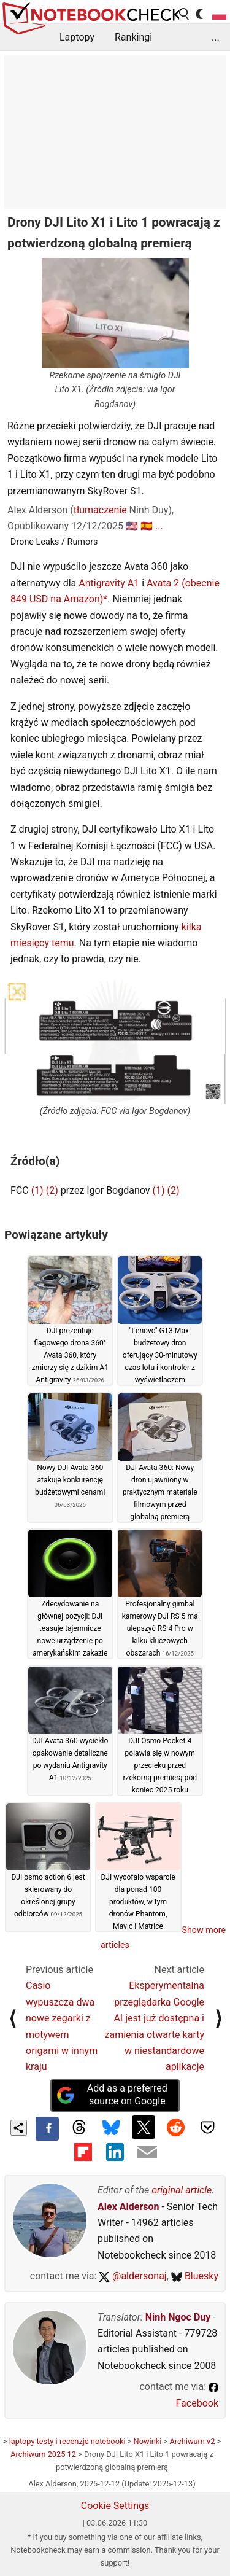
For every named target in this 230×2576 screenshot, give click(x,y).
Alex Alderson (128, 2206)
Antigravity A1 (109, 583)
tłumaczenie (100, 510)
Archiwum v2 (192, 2441)
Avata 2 (163, 583)
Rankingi (133, 37)
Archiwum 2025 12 (43, 2454)
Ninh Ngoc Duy (178, 2317)
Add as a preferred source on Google (111, 2094)
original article (181, 2190)
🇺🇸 (132, 526)
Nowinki (148, 2441)
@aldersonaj (132, 2276)
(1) (37, 1190)
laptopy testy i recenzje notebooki (67, 2441)
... (216, 37)
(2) (52, 1190)
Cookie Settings (115, 2506)
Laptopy (76, 37)
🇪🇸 (146, 526)
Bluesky (194, 2276)
